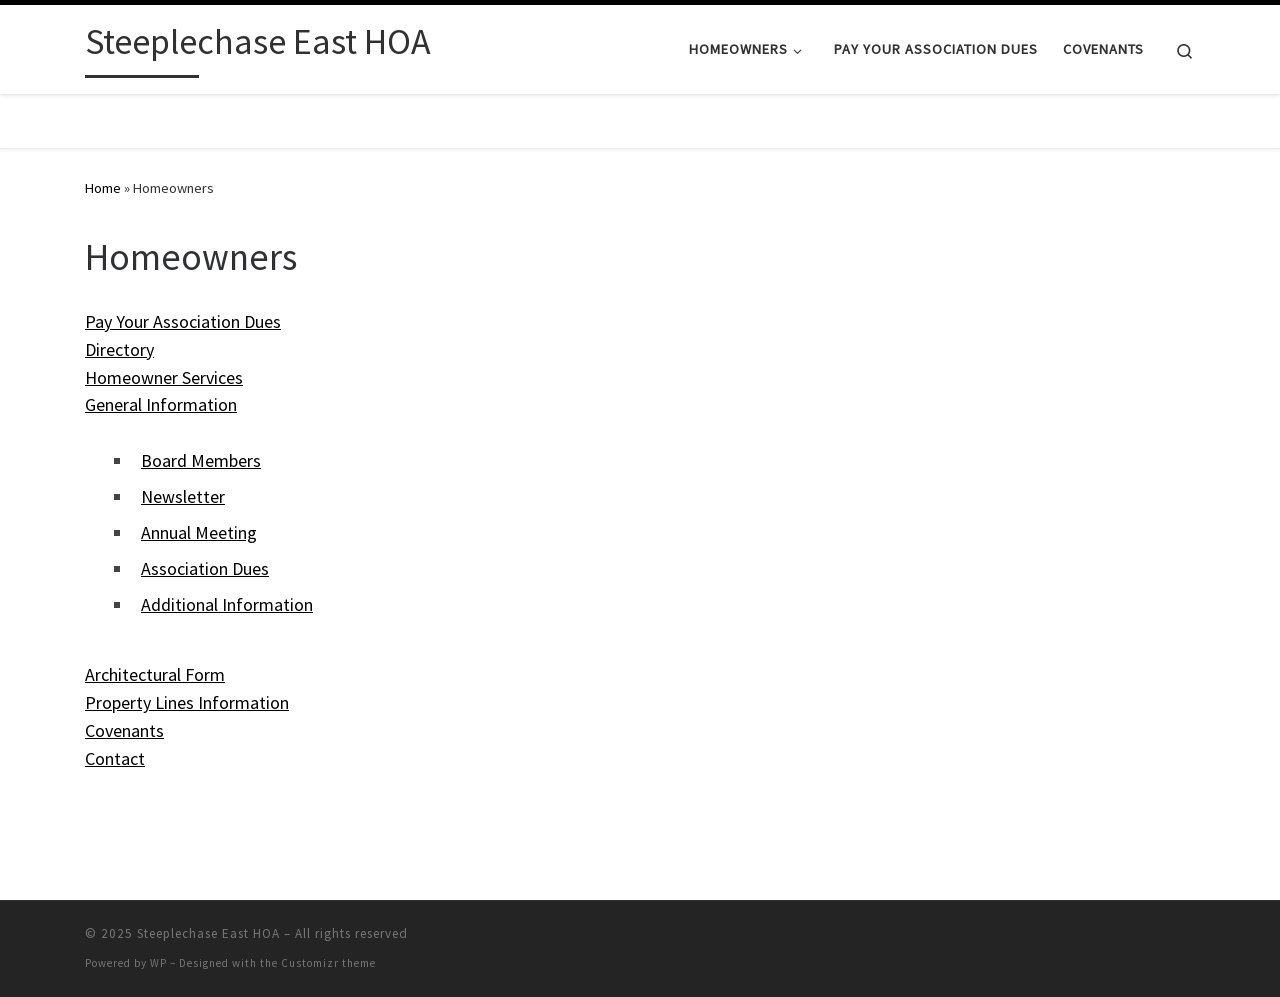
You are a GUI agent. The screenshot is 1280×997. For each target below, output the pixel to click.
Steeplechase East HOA (208, 933)
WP (158, 963)
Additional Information (227, 604)
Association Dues (205, 568)
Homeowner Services (164, 377)
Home (103, 188)
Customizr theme (328, 963)
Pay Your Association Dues (183, 321)
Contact (115, 758)
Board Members (201, 460)
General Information (161, 404)
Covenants (124, 730)
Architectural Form (155, 674)
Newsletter (183, 496)
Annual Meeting (199, 532)
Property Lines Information (187, 702)
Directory (119, 349)
